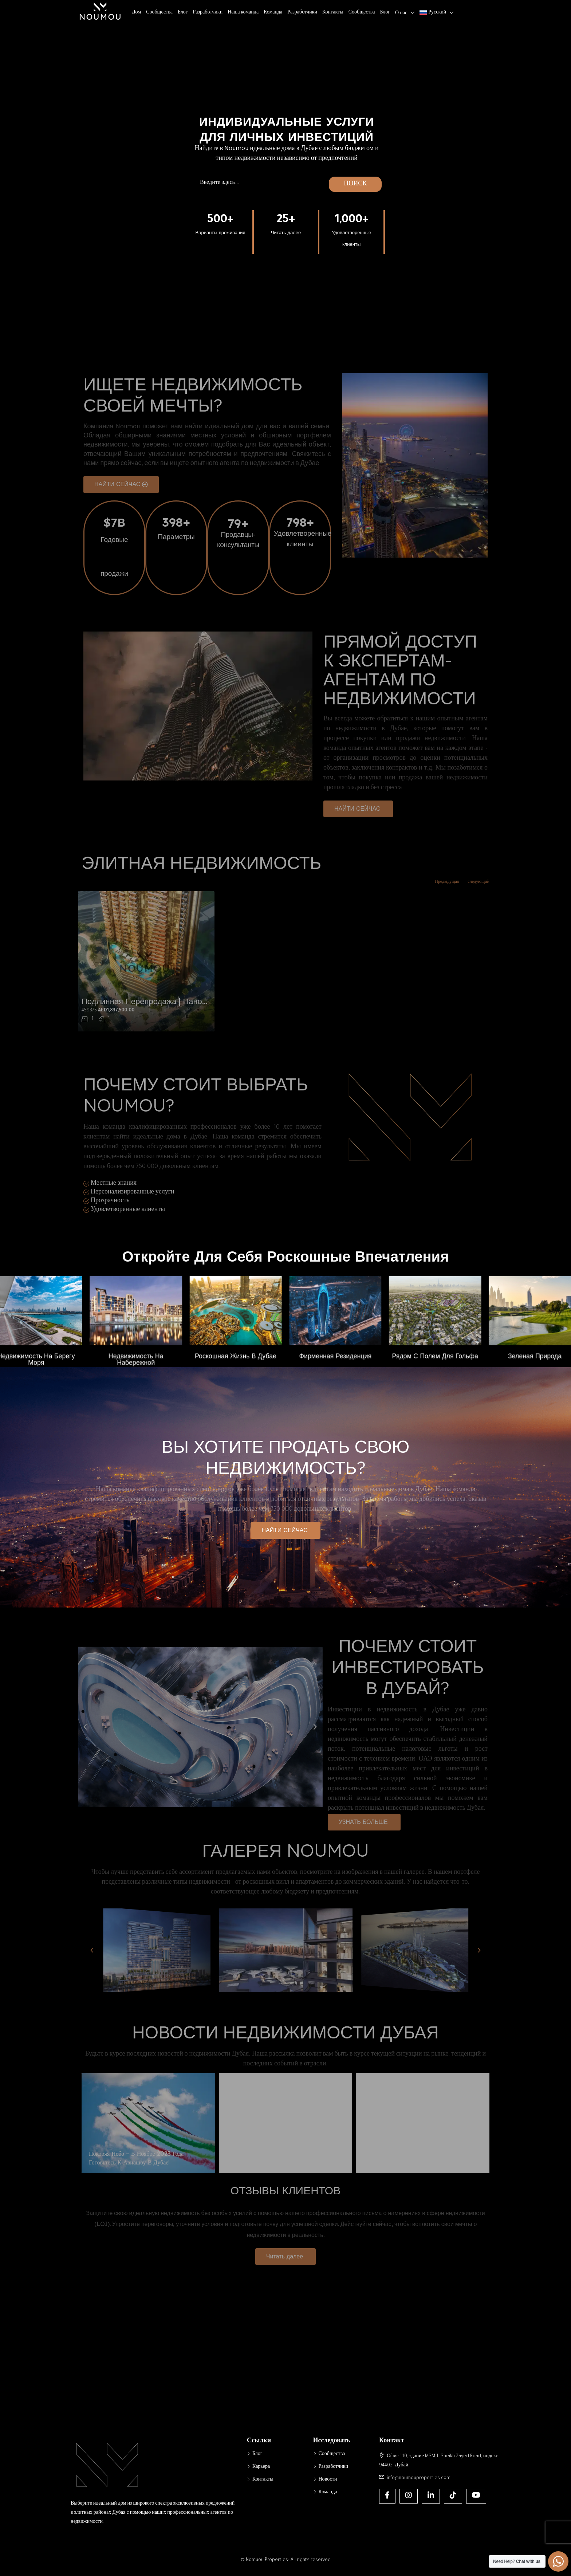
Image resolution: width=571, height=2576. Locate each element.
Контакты (332, 12)
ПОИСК (355, 184)
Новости (328, 2479)
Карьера (261, 2467)
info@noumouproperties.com (418, 2478)
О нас (401, 13)
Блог (183, 12)
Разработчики (208, 12)
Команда (273, 12)
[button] (285, 1530)
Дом (136, 12)
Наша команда (243, 12)
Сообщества (159, 12)
